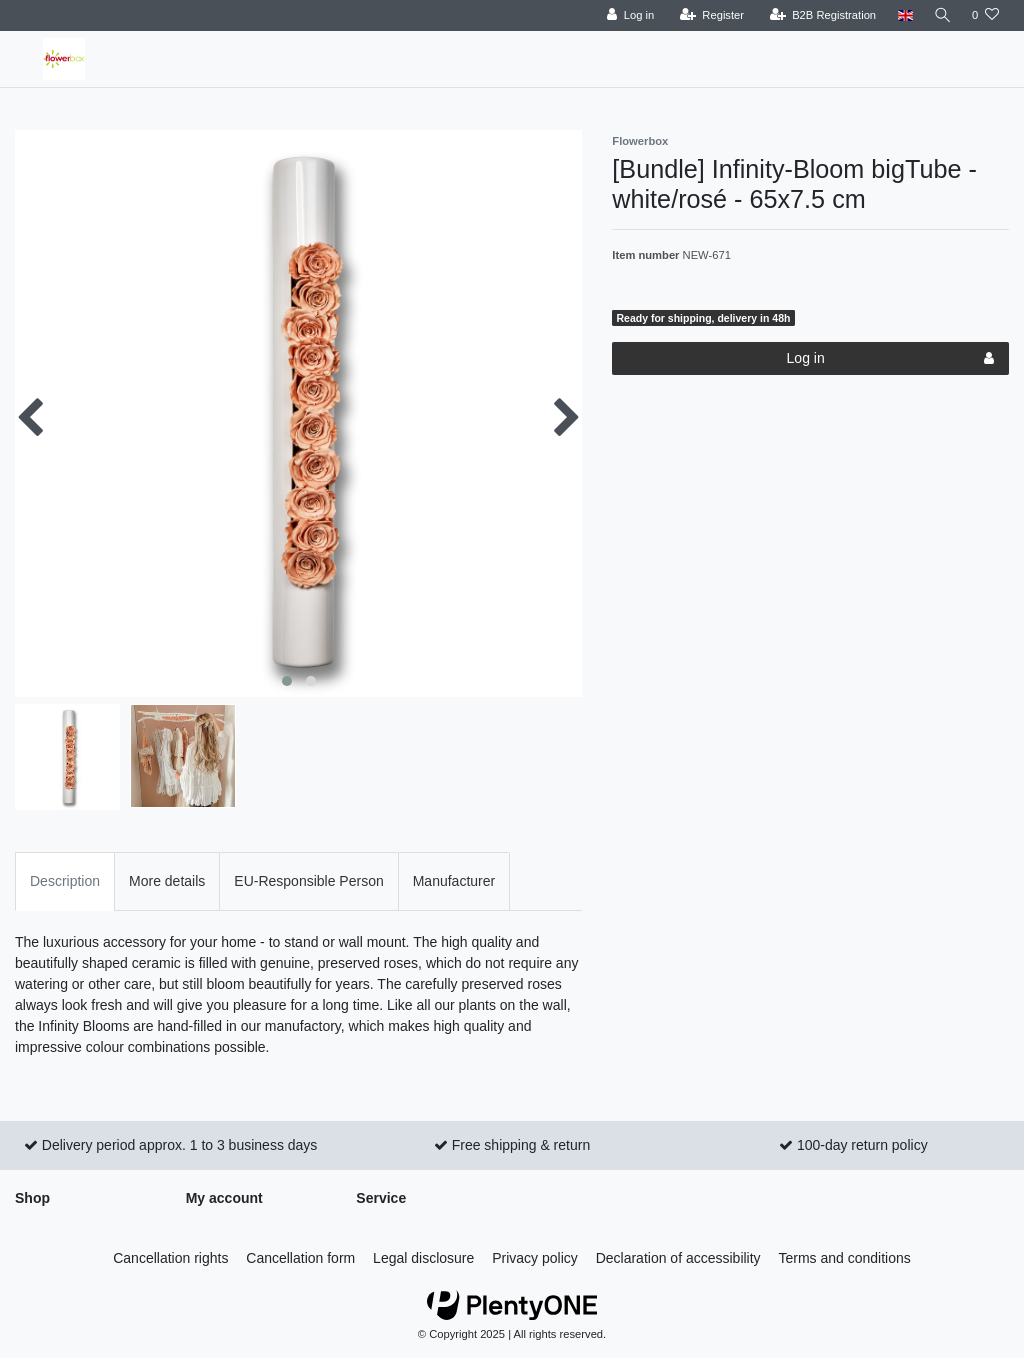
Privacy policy (535, 1258)
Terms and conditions (845, 1258)
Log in (890, 359)
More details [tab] (167, 881)
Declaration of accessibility (678, 1258)
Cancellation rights (170, 1258)
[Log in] (626, 15)
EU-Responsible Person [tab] (308, 881)
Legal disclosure (423, 1258)
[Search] (941, 15)
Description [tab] (65, 881)
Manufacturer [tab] (454, 881)
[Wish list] (985, 15)
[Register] (708, 15)
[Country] (901, 15)
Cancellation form (300, 1258)
